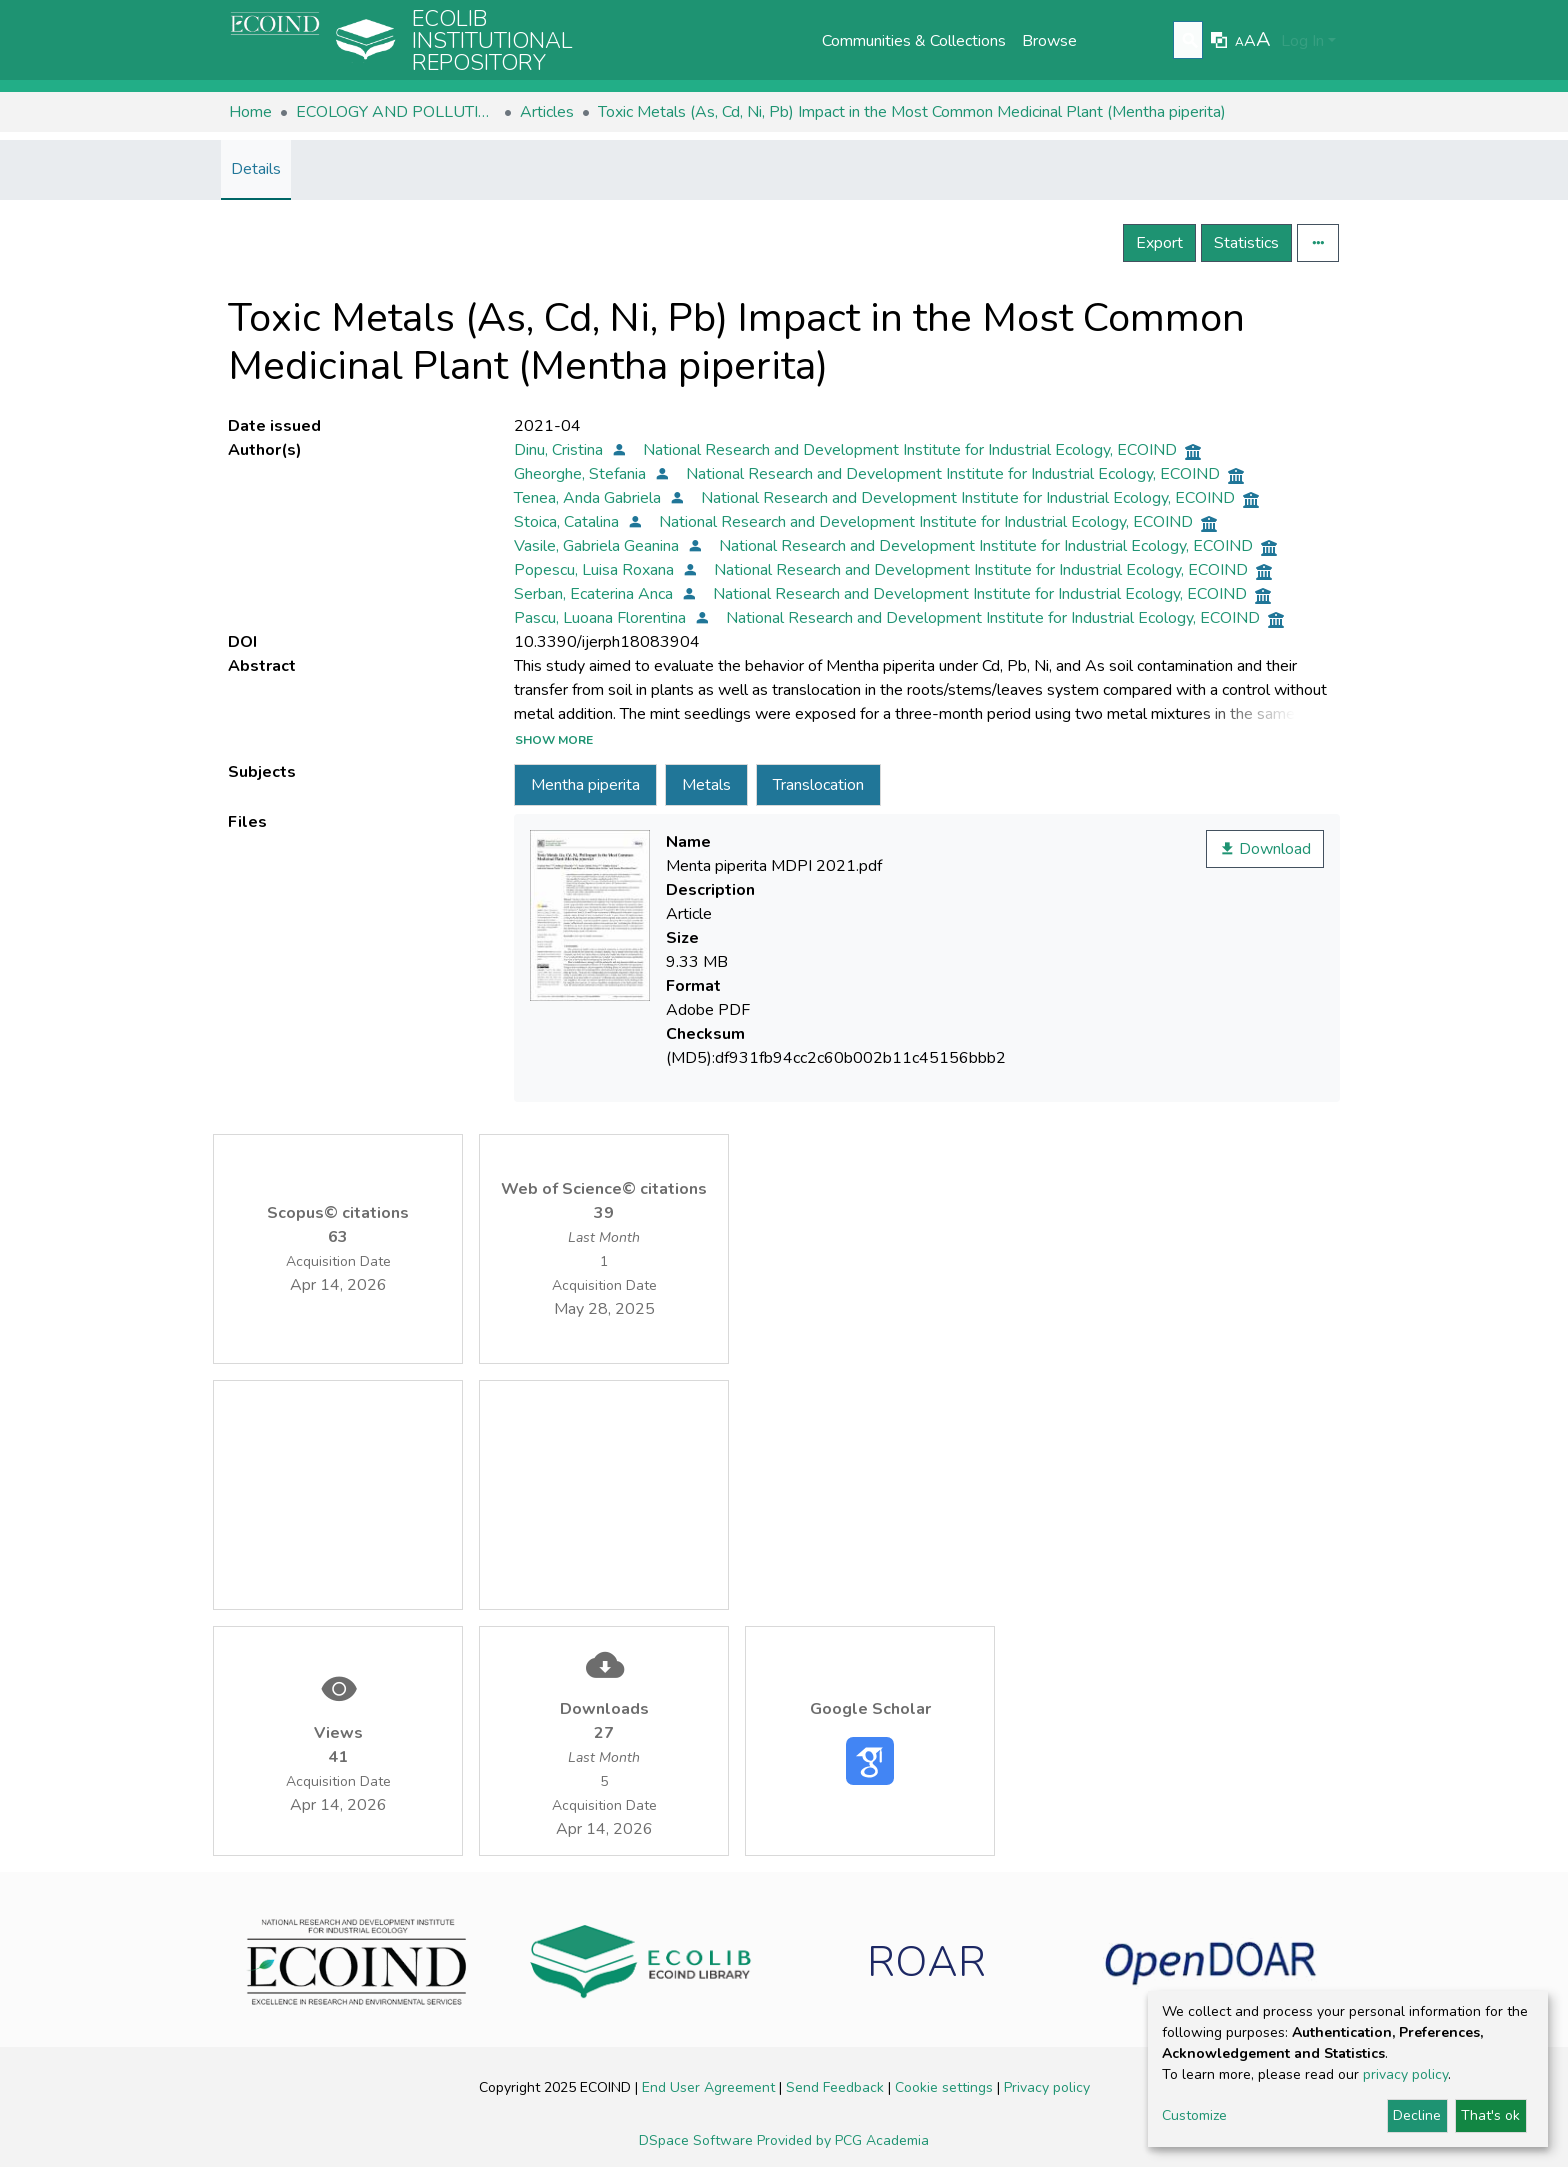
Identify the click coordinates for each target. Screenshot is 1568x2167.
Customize (1194, 2115)
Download (1265, 849)
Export (1159, 243)
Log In (1302, 41)
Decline (1417, 2115)
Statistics (1246, 243)
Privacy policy (1047, 2087)
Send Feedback (837, 2087)
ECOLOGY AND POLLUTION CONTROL (396, 112)
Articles (547, 112)
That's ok (1490, 2115)
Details (256, 169)
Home (250, 112)
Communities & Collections (914, 41)
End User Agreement (710, 2087)
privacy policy (1405, 2074)
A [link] (1239, 42)
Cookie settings (946, 2087)
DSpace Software (698, 2140)
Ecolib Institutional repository (492, 41)
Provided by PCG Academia (843, 2140)
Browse (1049, 41)
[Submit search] (1190, 41)
